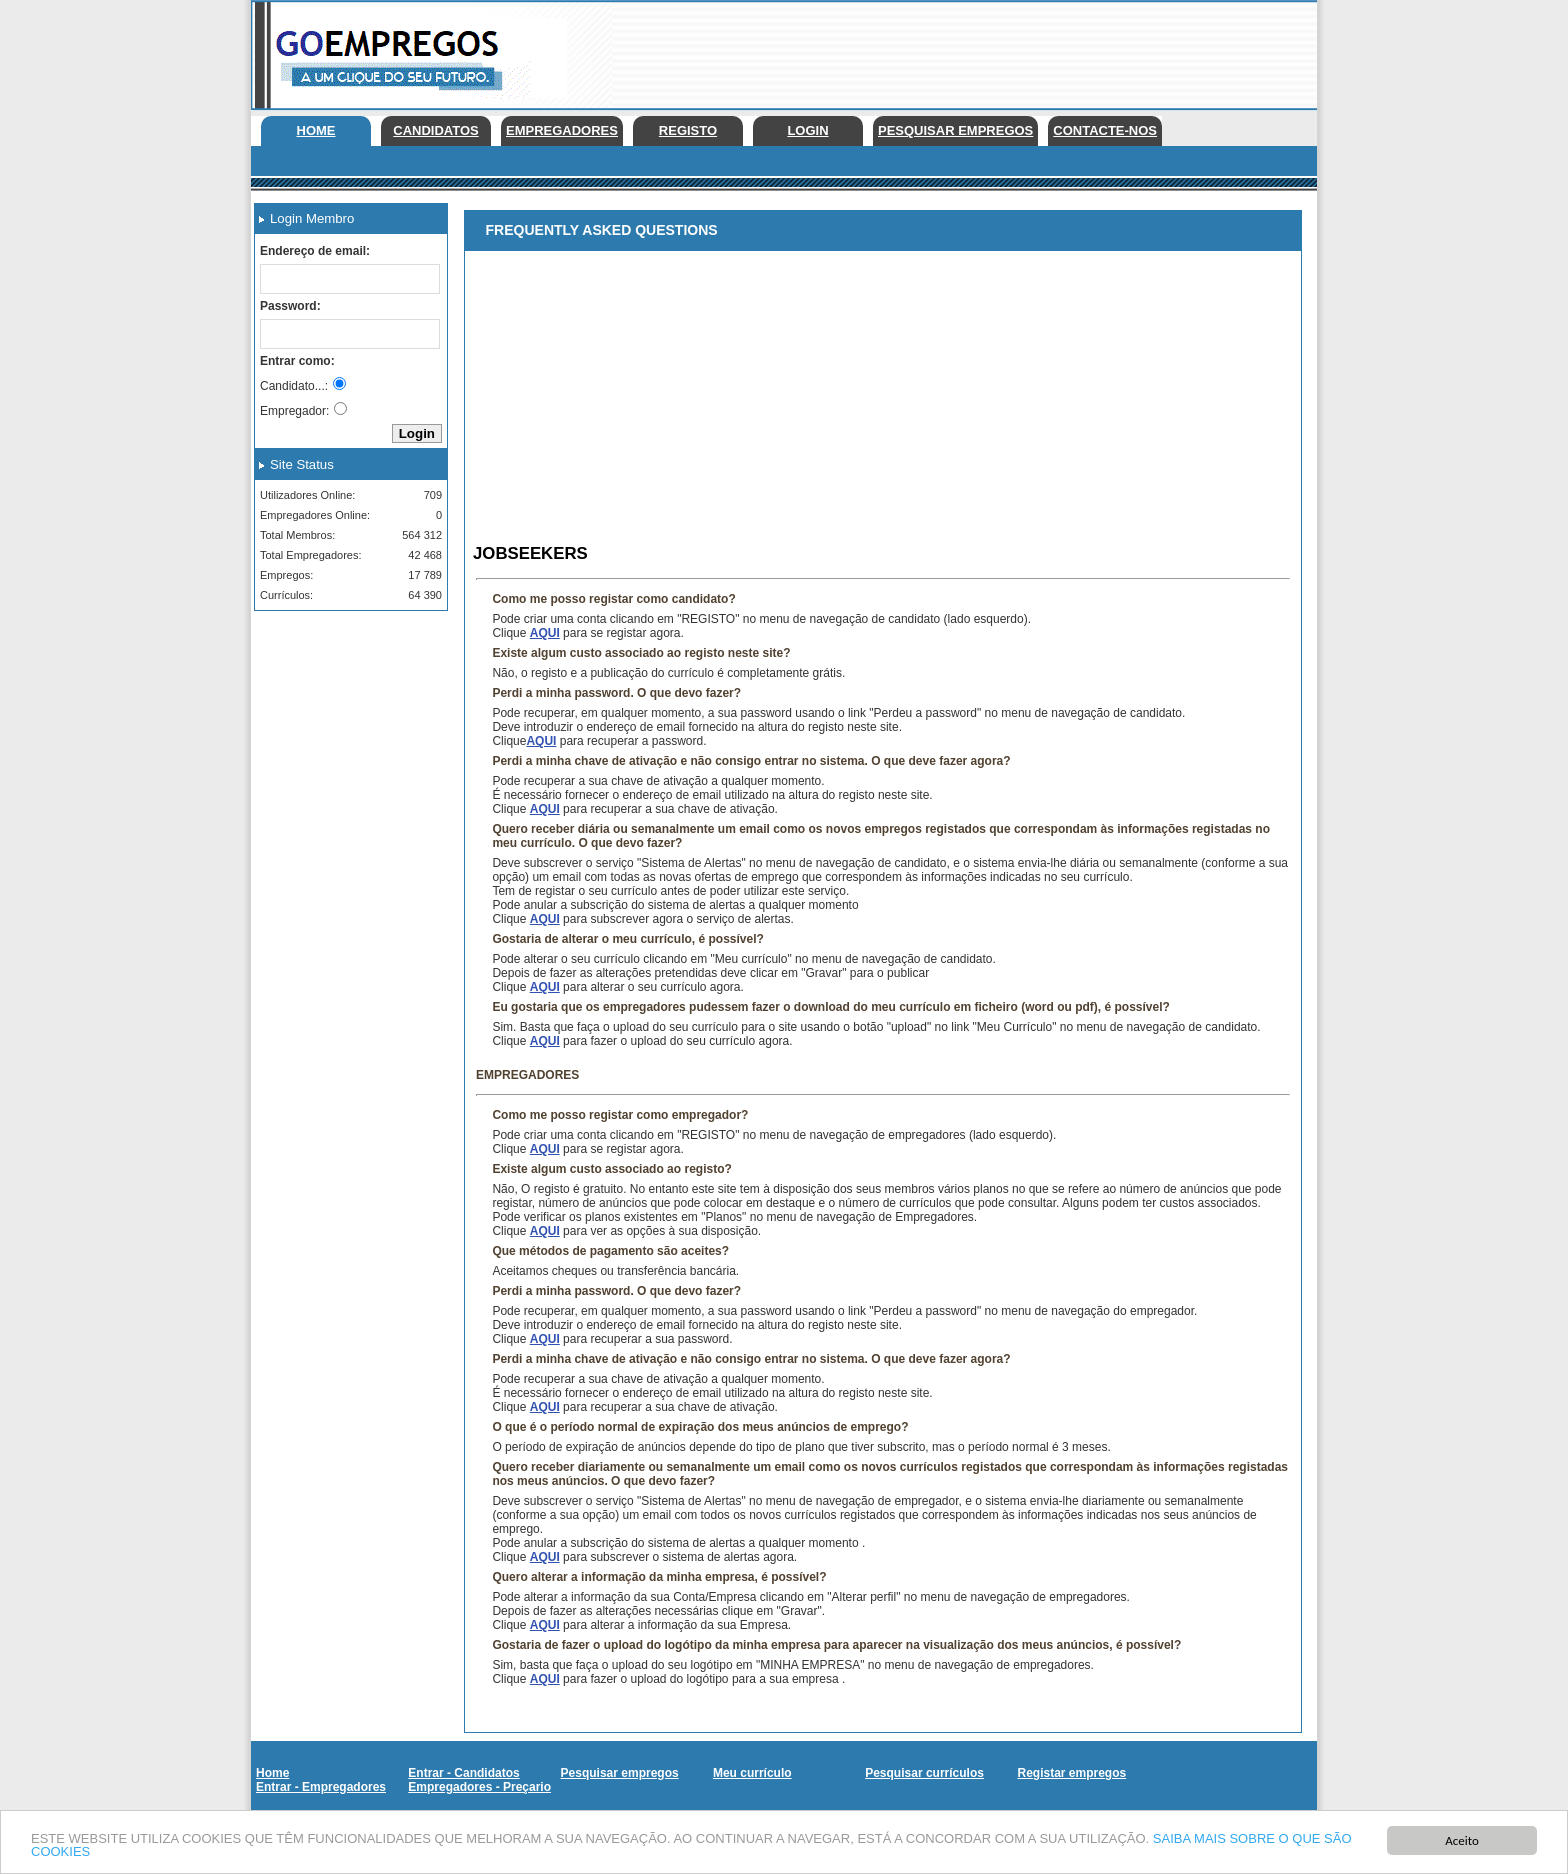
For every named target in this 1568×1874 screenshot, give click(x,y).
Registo (688, 130)
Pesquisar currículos (924, 1773)
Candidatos (435, 130)
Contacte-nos (1105, 130)
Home (316, 130)
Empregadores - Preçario (479, 1787)
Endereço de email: (315, 251)
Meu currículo (752, 1773)
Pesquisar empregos (955, 130)
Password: (290, 306)
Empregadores (562, 130)
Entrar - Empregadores (321, 1787)
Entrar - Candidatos (463, 1773)
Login (807, 130)
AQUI (545, 633)
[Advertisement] (953, 50)
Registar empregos (1071, 1773)
